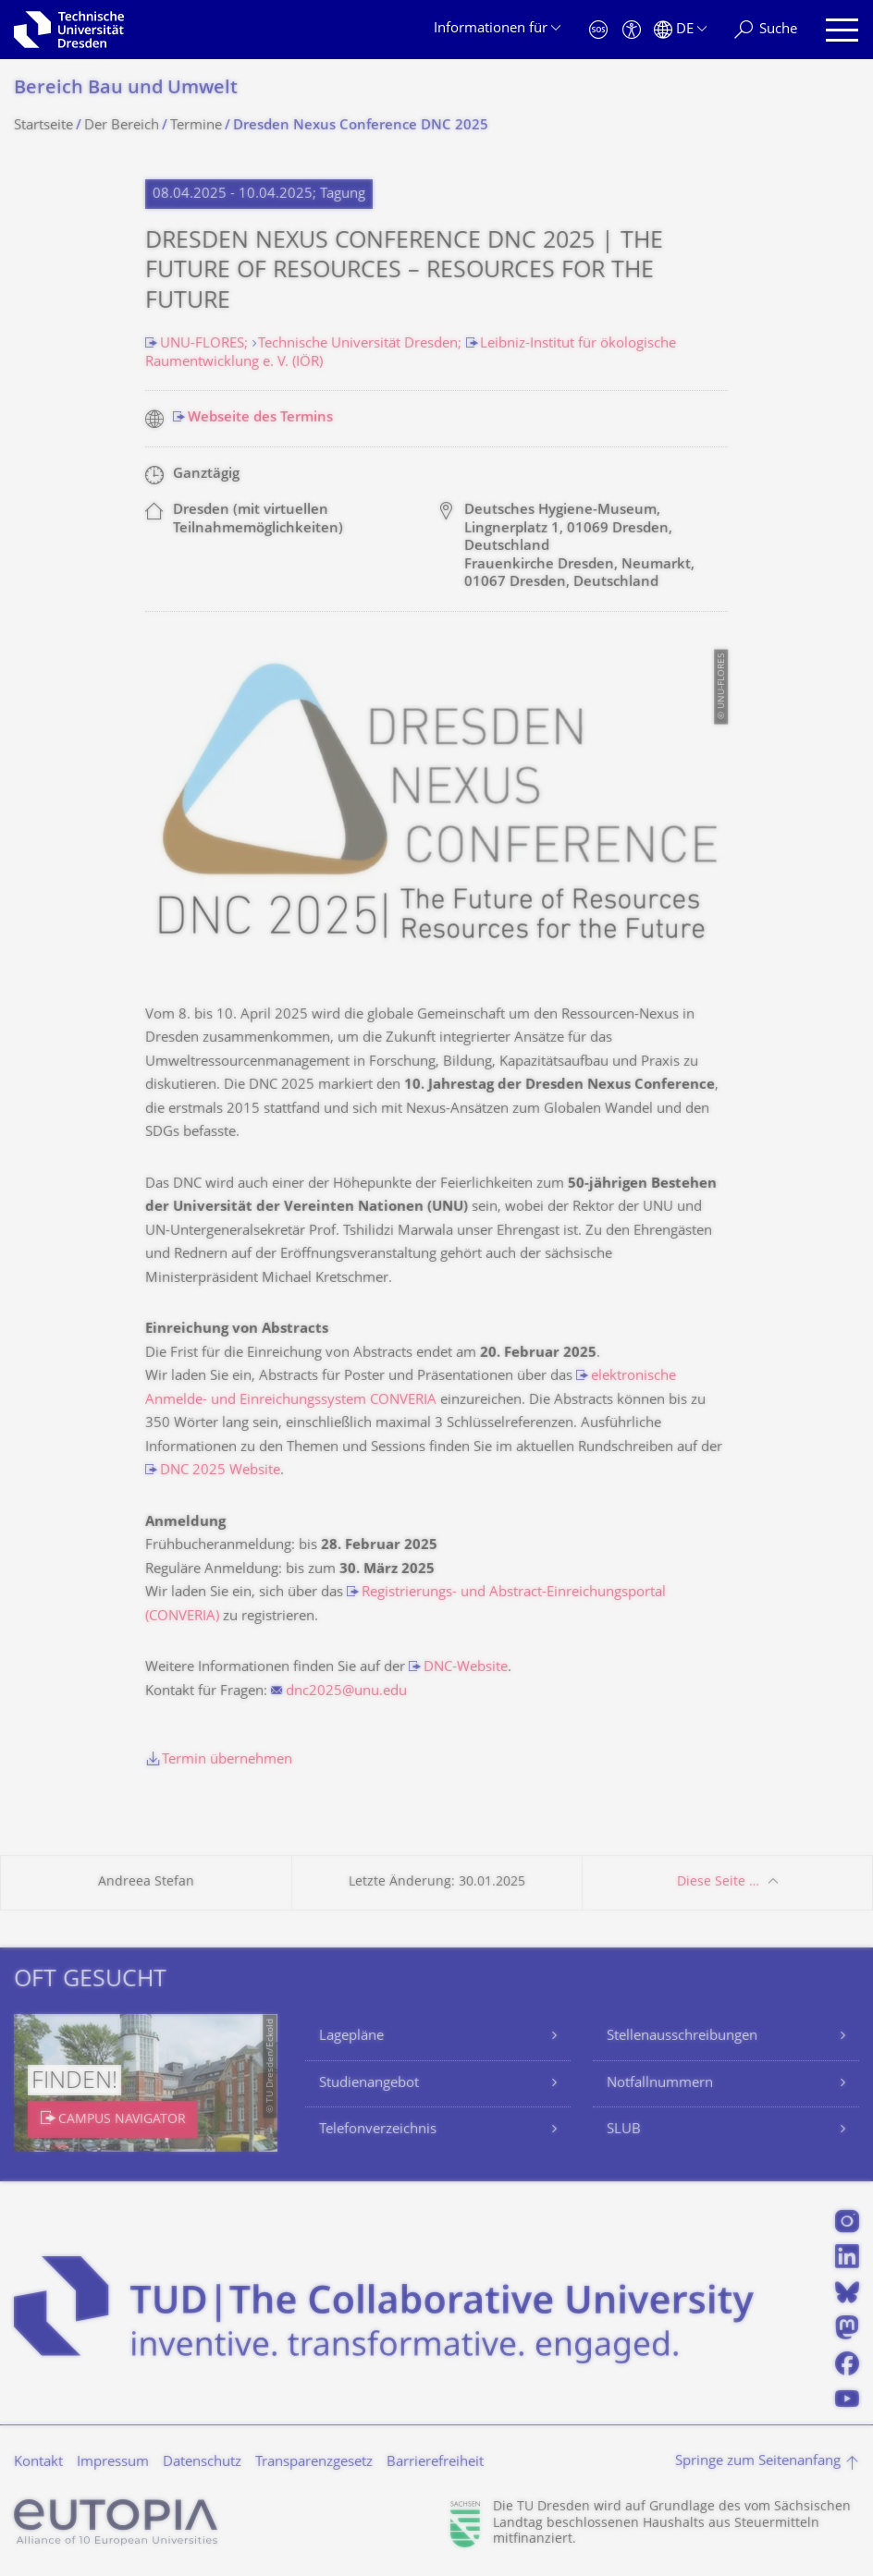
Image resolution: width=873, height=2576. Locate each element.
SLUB (624, 2130)
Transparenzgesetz (314, 2463)
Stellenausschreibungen (682, 2037)
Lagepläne (351, 2037)
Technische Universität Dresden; (361, 344)
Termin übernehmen (227, 1760)
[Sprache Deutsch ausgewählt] (680, 30)
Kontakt (38, 2463)
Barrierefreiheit (435, 2463)
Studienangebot (369, 2084)
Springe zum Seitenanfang (758, 2462)
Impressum (113, 2463)
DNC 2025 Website (220, 1471)
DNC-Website (466, 1668)
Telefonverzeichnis (377, 2130)
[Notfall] (598, 30)
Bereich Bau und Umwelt (126, 89)
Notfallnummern (660, 2084)
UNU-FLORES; (206, 344)
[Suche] (765, 30)
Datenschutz (202, 2463)
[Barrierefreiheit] (631, 30)
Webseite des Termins (260, 418)
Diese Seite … (718, 1882)
